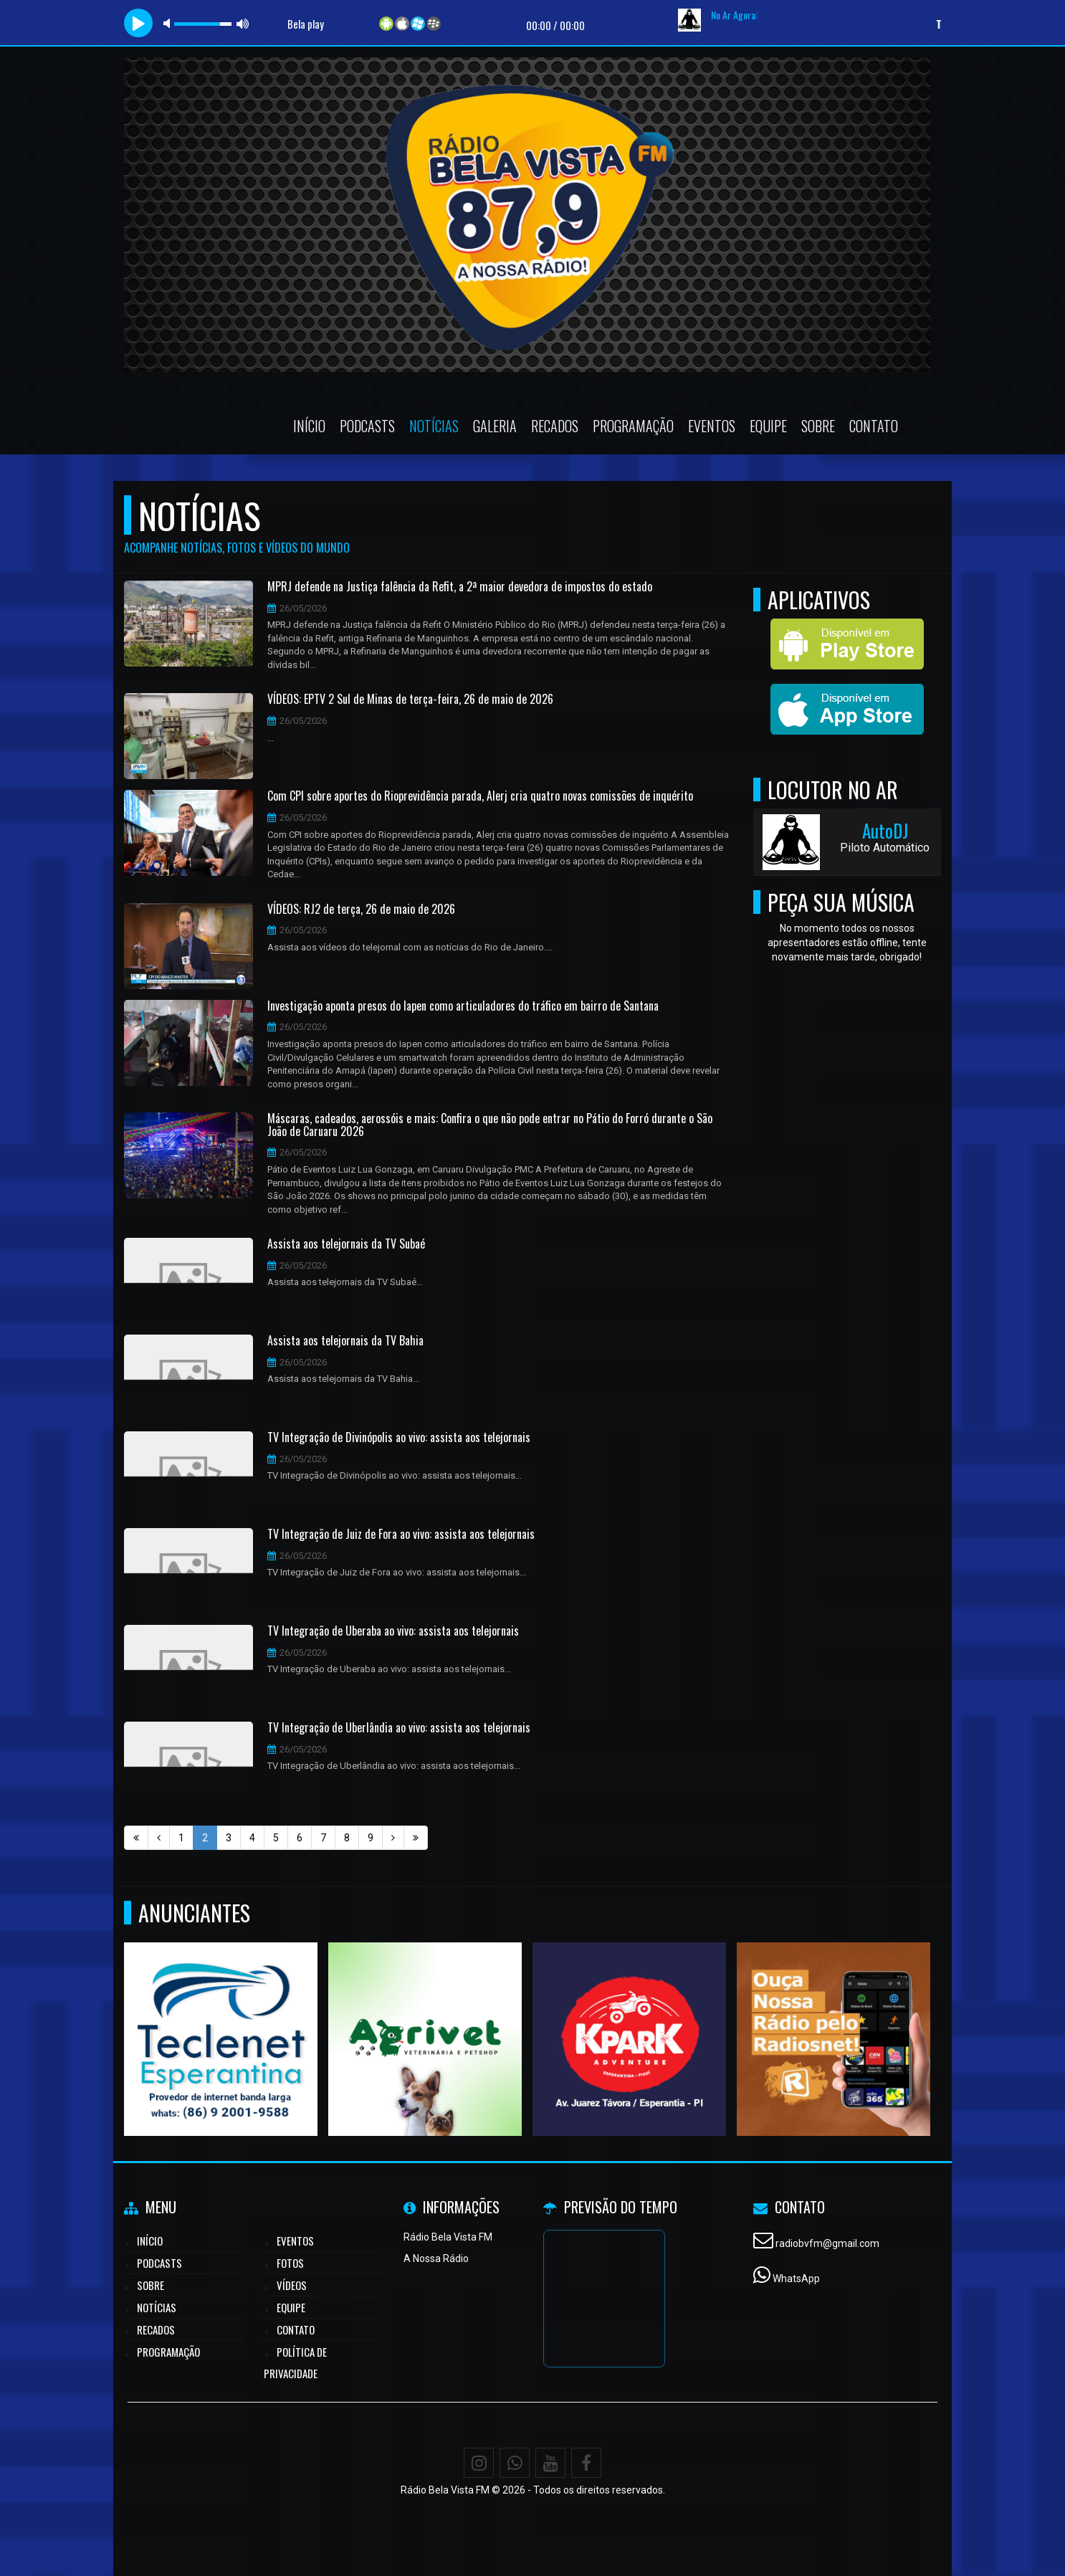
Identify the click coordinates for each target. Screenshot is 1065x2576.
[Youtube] (550, 2463)
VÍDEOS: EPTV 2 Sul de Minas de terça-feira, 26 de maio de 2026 (410, 699)
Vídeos (292, 2285)
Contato (873, 426)
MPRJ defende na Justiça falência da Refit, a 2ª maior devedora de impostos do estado (459, 587)
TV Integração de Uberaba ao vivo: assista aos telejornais (393, 1631)
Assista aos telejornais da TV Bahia (345, 1341)
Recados (554, 426)
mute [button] (169, 23)
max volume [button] (243, 23)
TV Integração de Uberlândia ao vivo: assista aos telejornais (398, 1728)
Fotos (290, 2263)
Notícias (434, 426)
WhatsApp (796, 2278)
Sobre (818, 426)
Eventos (711, 426)
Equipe (768, 426)
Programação (633, 426)
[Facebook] (586, 2463)
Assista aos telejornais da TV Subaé (346, 1244)
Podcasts (367, 426)
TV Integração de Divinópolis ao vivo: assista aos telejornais (398, 1437)
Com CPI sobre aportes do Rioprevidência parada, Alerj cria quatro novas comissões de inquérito (480, 796)
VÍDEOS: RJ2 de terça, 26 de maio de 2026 (361, 909)
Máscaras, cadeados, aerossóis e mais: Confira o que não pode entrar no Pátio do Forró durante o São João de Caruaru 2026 (489, 1124)
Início (309, 426)
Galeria (495, 426)
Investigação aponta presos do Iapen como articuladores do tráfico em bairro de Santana (463, 1006)
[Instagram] (479, 2463)
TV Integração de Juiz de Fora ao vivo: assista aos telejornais (401, 1534)
